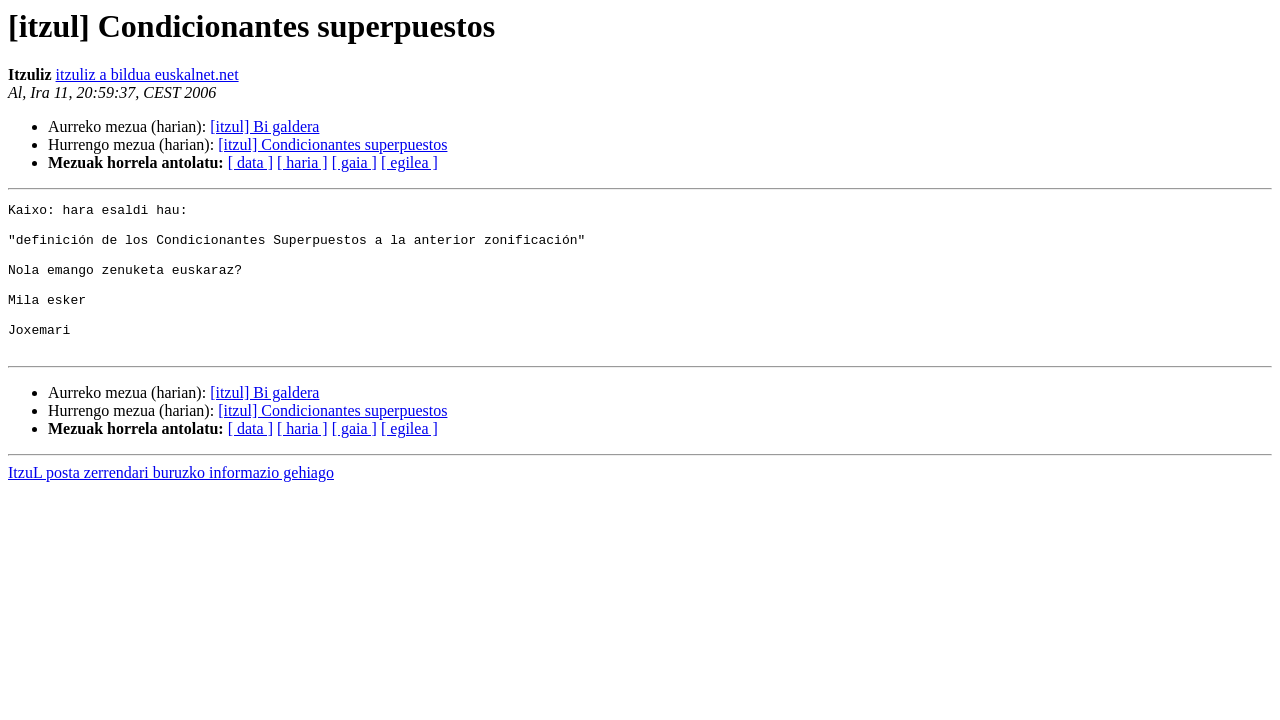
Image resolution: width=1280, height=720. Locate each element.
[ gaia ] (354, 162)
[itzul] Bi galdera (264, 126)
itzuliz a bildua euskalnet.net (147, 74)
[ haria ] (302, 162)
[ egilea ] (409, 162)
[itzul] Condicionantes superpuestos (332, 144)
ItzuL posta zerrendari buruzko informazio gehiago (171, 502)
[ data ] (250, 162)
